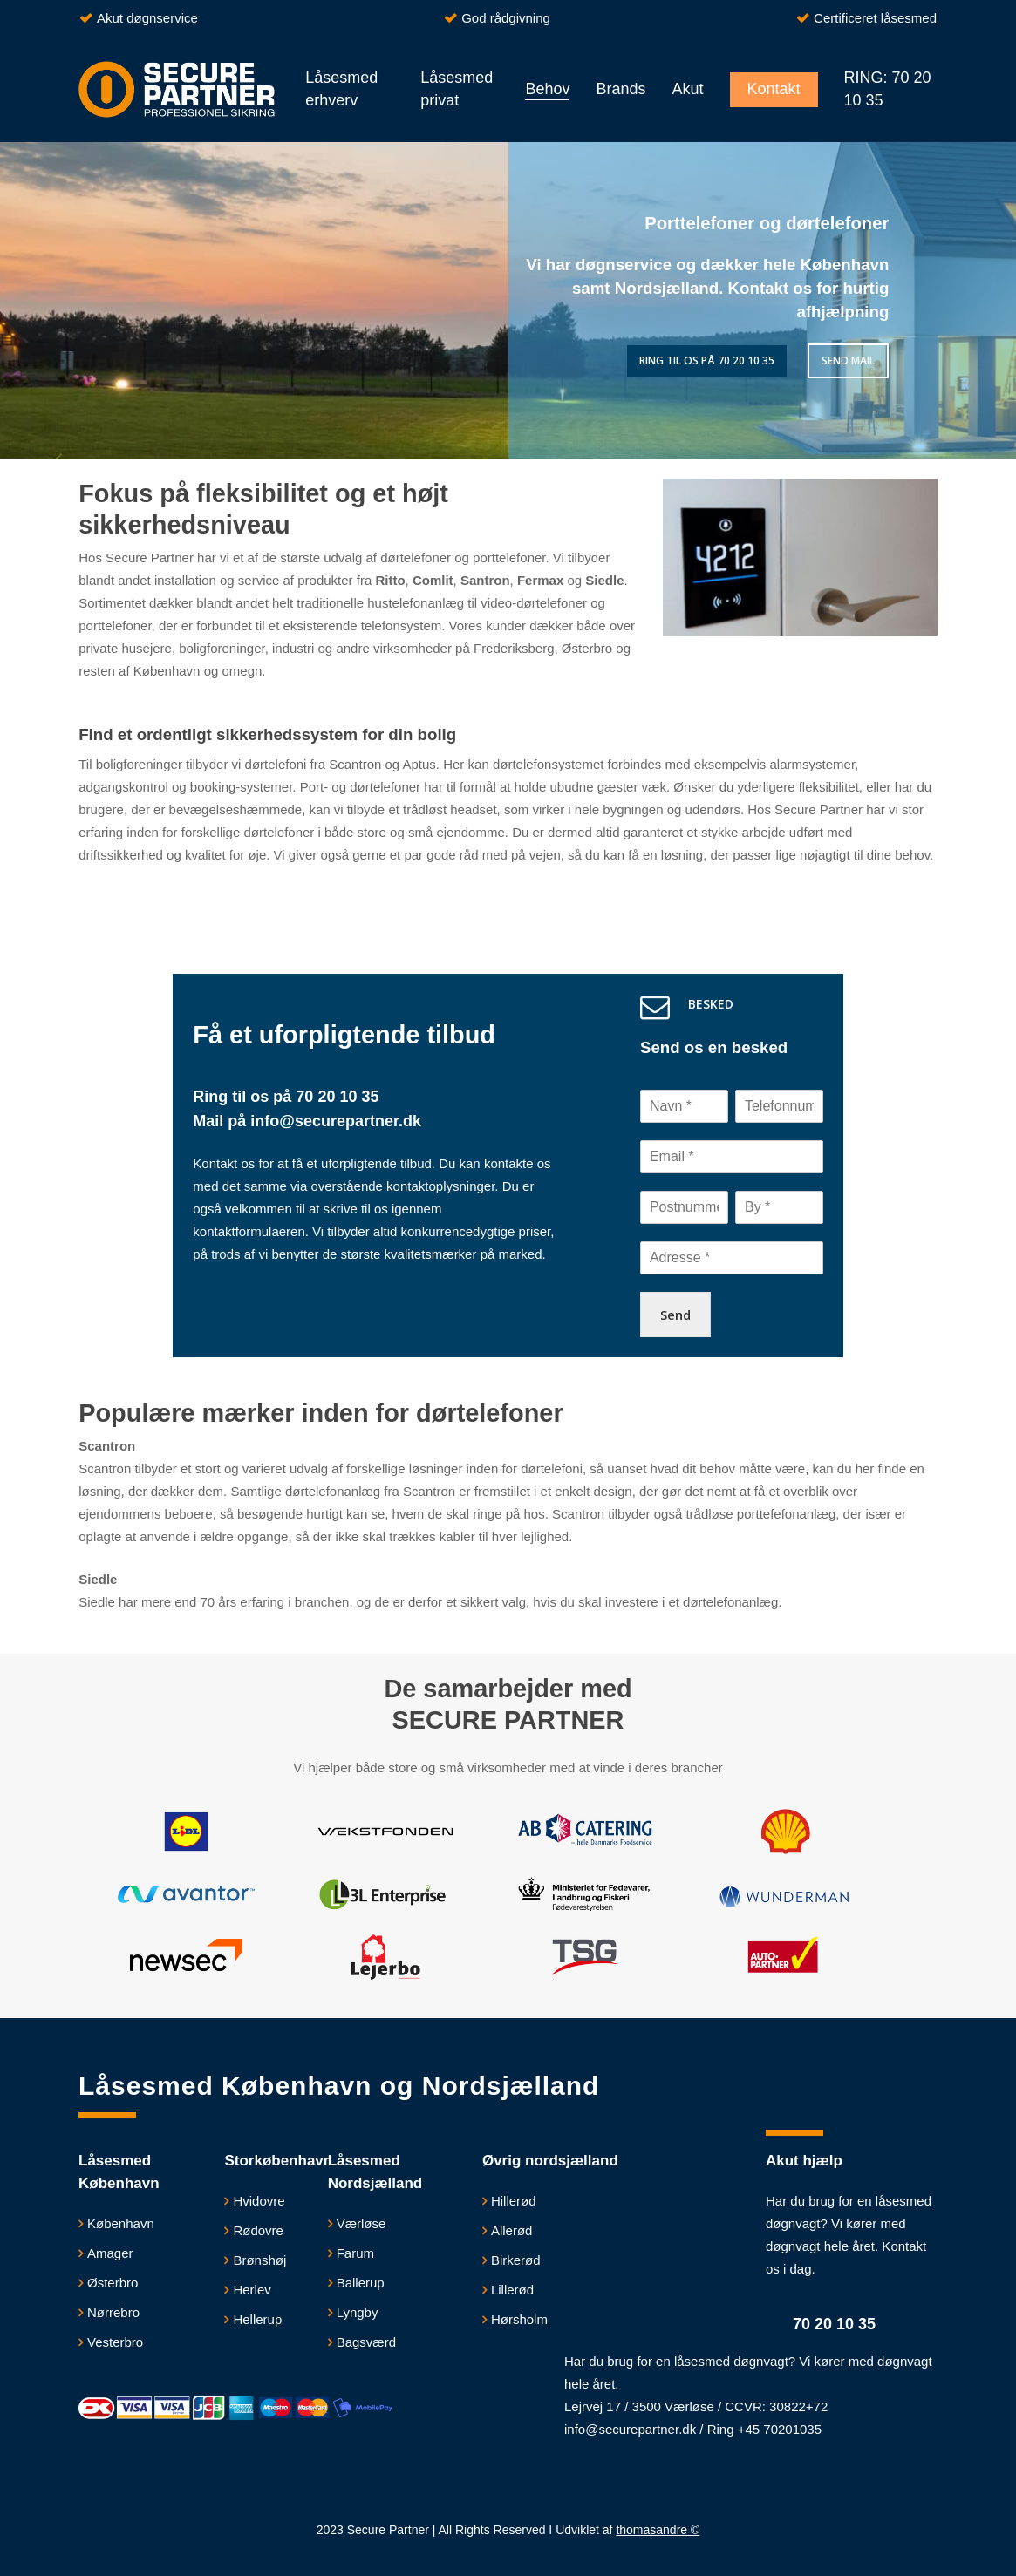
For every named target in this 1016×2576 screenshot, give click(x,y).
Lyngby (357, 2312)
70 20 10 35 (337, 1096)
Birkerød (516, 2260)
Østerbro (112, 2282)
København (120, 2223)
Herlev (251, 2289)
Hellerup (257, 2319)
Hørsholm (519, 2319)
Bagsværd (366, 2342)
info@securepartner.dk (333, 1121)
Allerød (512, 2230)
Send (675, 1314)
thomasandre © (657, 2530)
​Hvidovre (258, 2200)
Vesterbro (115, 2342)
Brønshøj (259, 2260)
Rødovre (258, 2230)
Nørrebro (113, 2312)
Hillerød (513, 2200)
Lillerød (512, 2289)
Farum (355, 2253)
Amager (110, 2253)
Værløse (361, 2223)
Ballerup (361, 2282)
